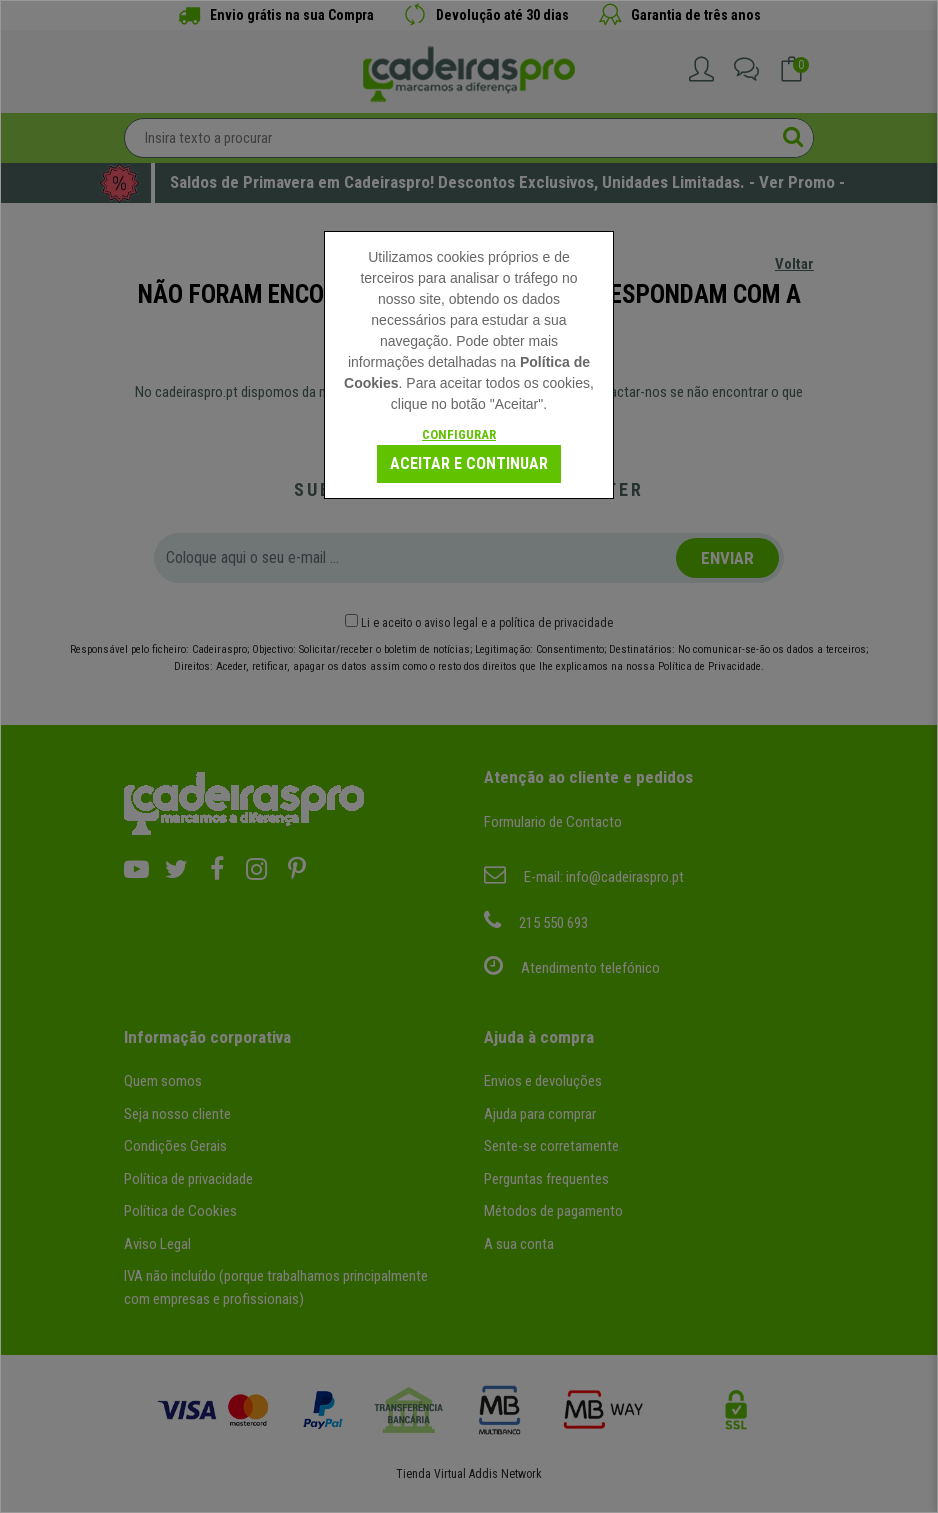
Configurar (459, 434)
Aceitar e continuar (469, 463)
